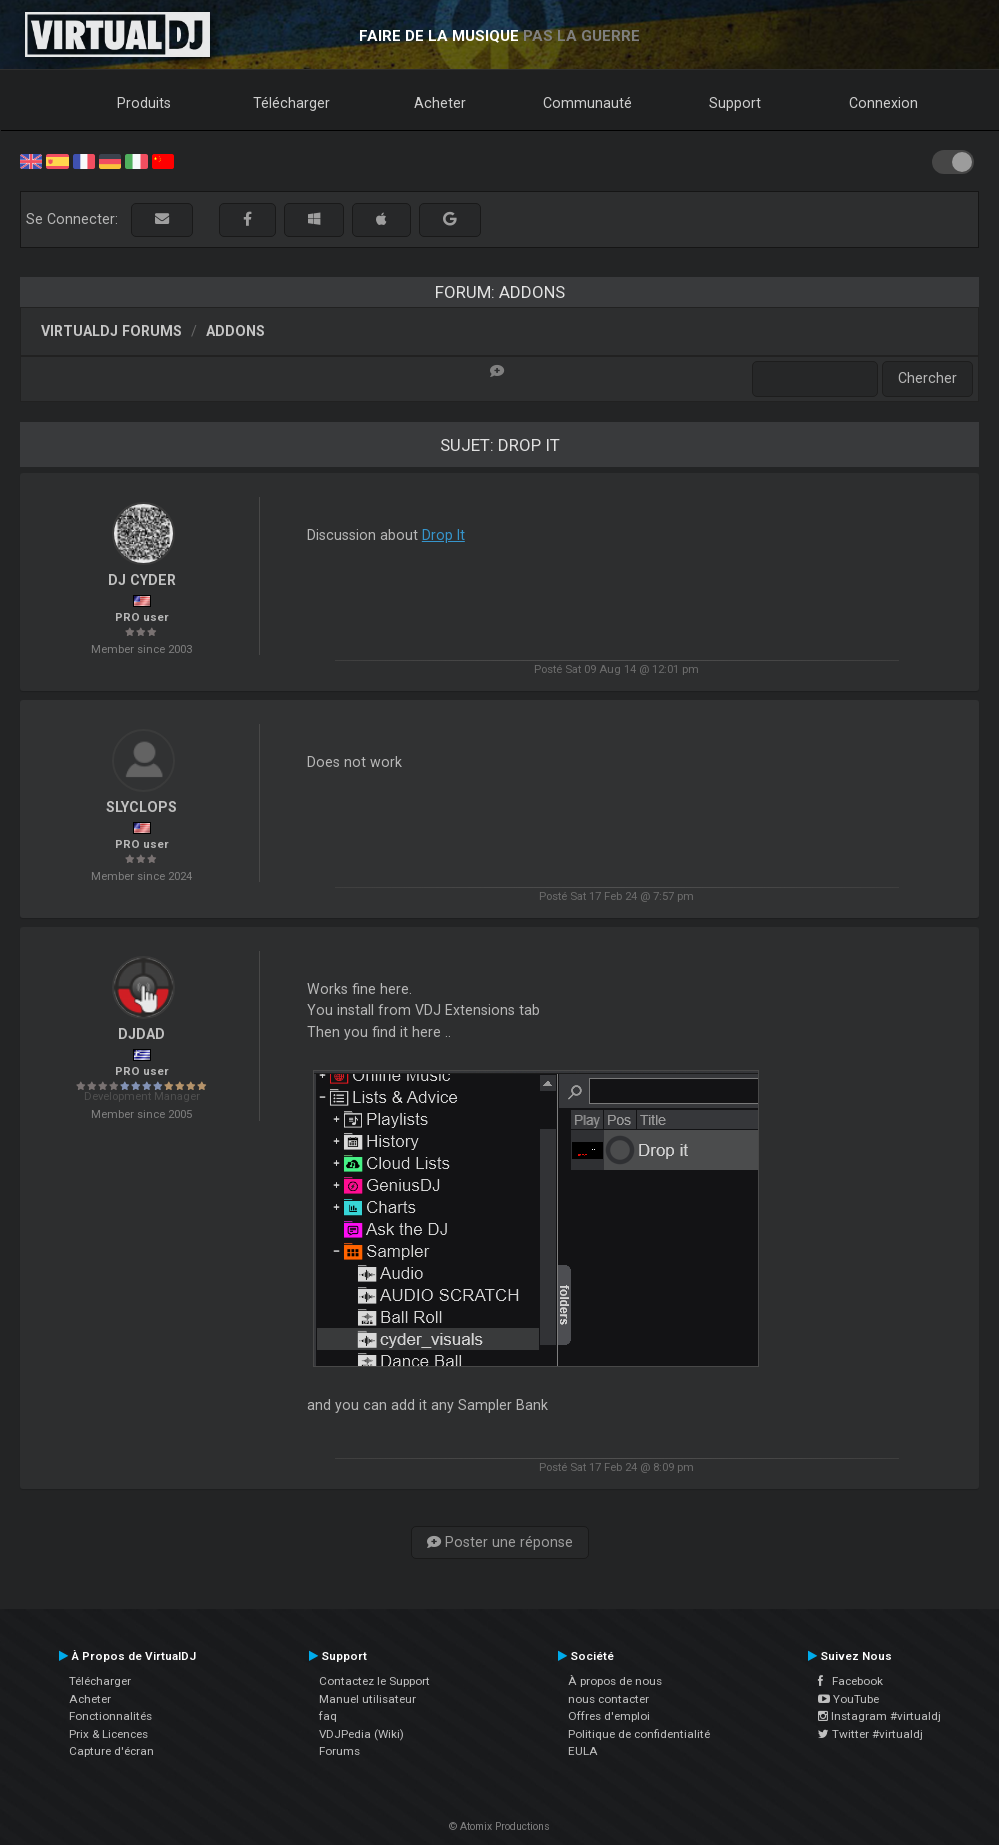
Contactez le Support (374, 1681)
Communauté (587, 103)
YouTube (848, 1699)
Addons (235, 331)
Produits (144, 103)
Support (735, 103)
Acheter (440, 103)
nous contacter (608, 1699)
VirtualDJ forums (111, 331)
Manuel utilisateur (367, 1699)
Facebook (850, 1681)
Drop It (443, 535)
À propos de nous (615, 1681)
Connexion (883, 103)
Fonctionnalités (110, 1716)
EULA (583, 1751)
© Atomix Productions (499, 1826)
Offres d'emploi (609, 1716)
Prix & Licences (108, 1734)
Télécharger (291, 103)
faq (328, 1716)
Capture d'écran (111, 1751)
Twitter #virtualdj (870, 1734)
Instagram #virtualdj (879, 1716)
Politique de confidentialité (639, 1734)
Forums (339, 1751)
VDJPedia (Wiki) (361, 1734)
